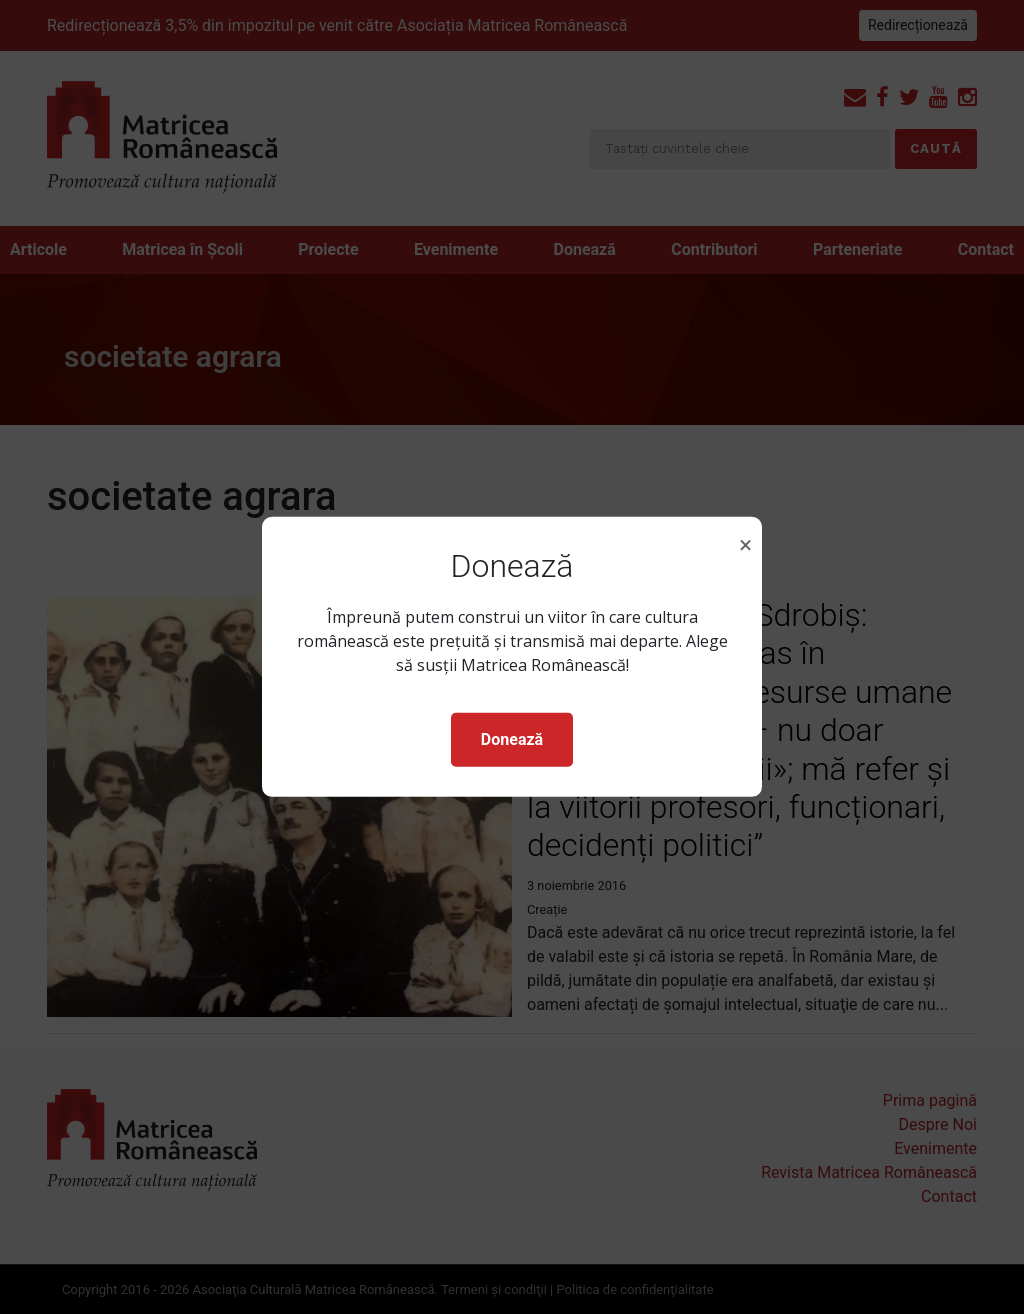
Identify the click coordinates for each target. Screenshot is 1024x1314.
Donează (512, 739)
